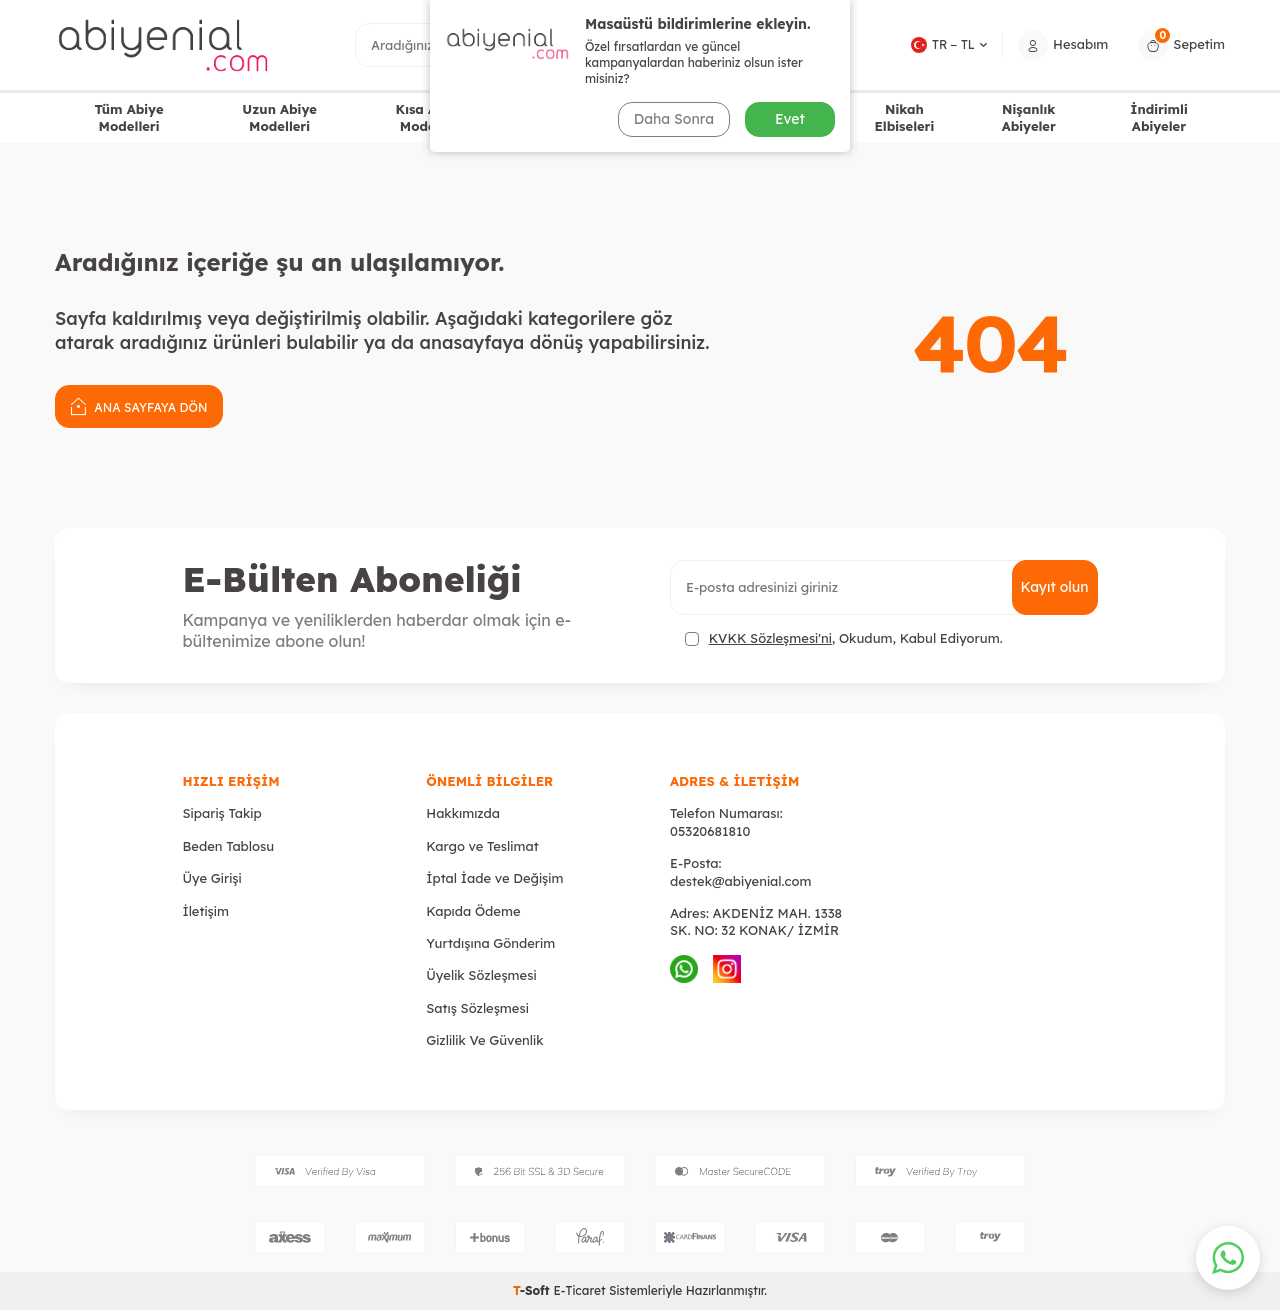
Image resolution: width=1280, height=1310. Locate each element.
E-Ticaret (579, 1290)
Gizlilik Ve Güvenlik (484, 1040)
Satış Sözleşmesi (477, 1008)
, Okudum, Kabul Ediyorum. (844, 638)
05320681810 (710, 831)
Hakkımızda (463, 813)
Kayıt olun (1055, 587)
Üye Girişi (212, 878)
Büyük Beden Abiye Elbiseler (602, 117)
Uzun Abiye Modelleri (279, 117)
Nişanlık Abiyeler (1029, 117)
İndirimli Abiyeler (1159, 117)
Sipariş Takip (222, 813)
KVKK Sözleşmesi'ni (770, 638)
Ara (789, 44)
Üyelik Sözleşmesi (481, 975)
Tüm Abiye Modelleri (128, 117)
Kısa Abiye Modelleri (430, 117)
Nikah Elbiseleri (904, 117)
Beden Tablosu (229, 846)
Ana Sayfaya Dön (139, 405)
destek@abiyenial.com (740, 881)
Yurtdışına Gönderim (490, 943)
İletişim (206, 911)
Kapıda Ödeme (473, 911)
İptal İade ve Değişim (494, 878)
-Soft (533, 1290)
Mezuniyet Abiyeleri (772, 117)
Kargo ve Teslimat (482, 846)
